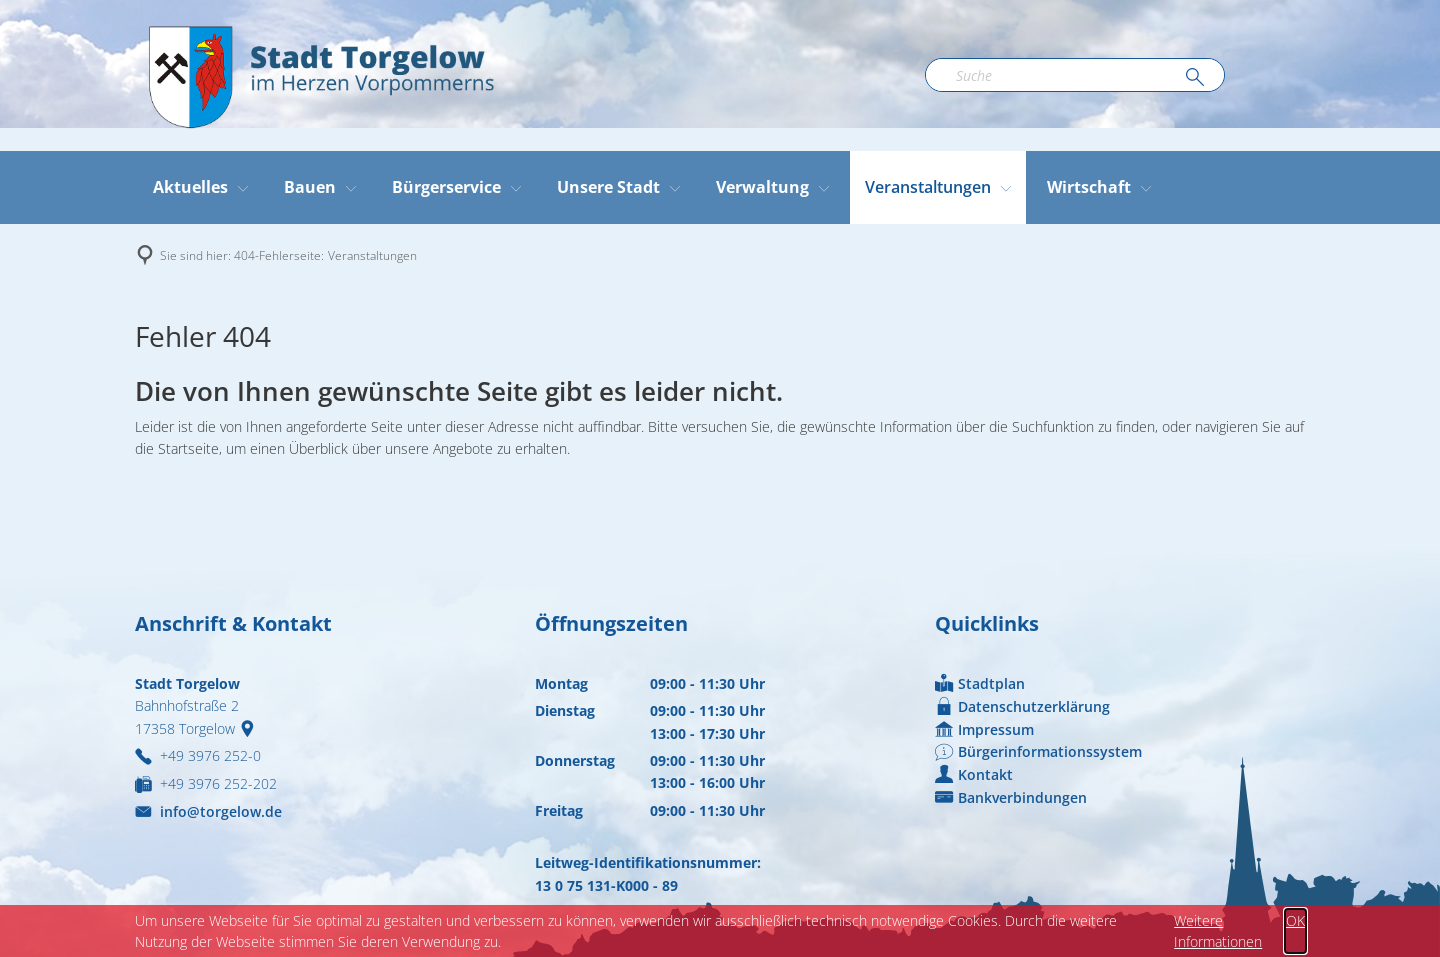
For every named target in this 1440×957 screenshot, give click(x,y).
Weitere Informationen (1218, 931)
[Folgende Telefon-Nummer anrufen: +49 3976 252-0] (198, 755)
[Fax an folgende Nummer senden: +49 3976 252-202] (206, 783)
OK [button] (1295, 920)
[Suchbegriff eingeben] (1075, 75)
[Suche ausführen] (1195, 78)
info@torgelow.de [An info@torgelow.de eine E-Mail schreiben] (208, 811)
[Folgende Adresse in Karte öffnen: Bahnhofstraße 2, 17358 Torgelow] (251, 728)
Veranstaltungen (372, 255)
